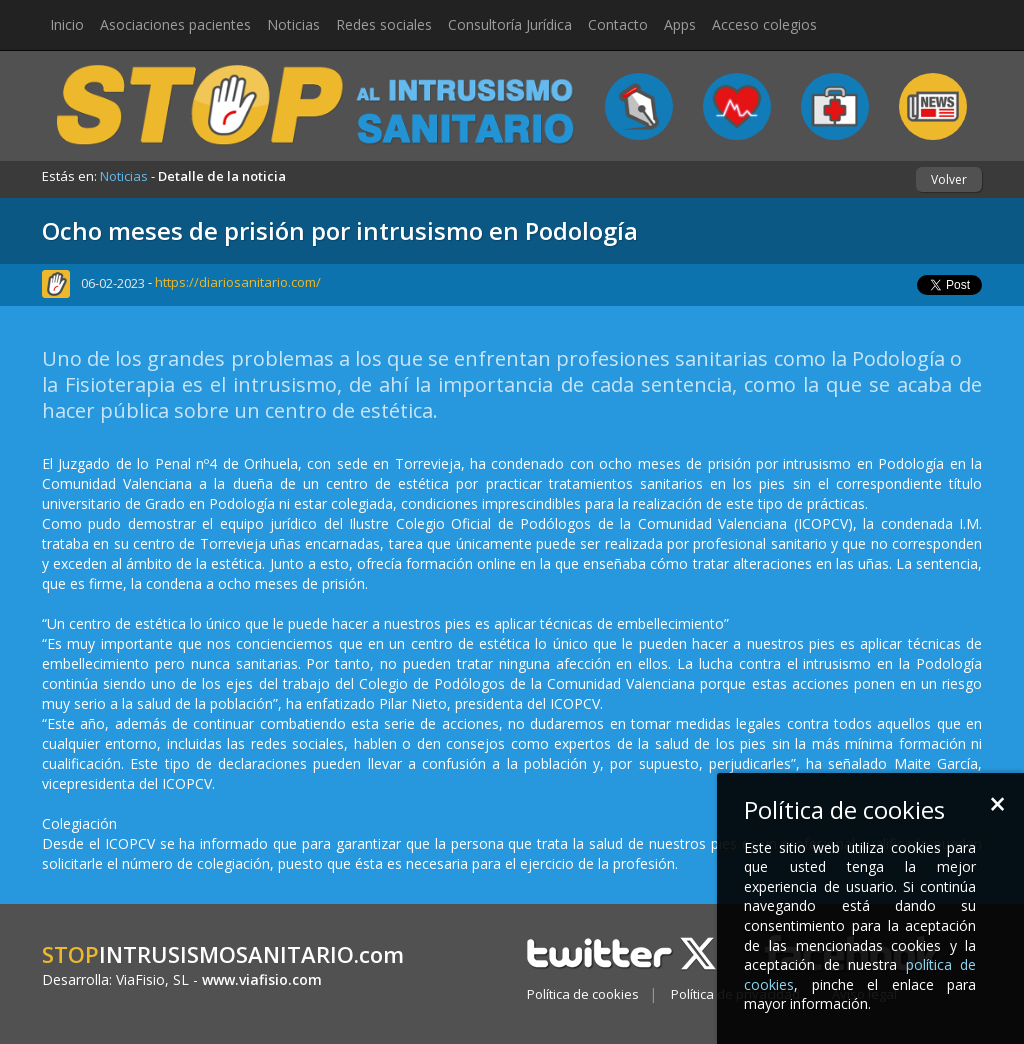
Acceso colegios (764, 24)
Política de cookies (583, 994)
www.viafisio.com (262, 979)
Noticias (293, 24)
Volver (949, 179)
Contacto (618, 24)
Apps (680, 24)
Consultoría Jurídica (510, 24)
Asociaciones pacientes (175, 24)
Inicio (67, 24)
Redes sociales (384, 24)
